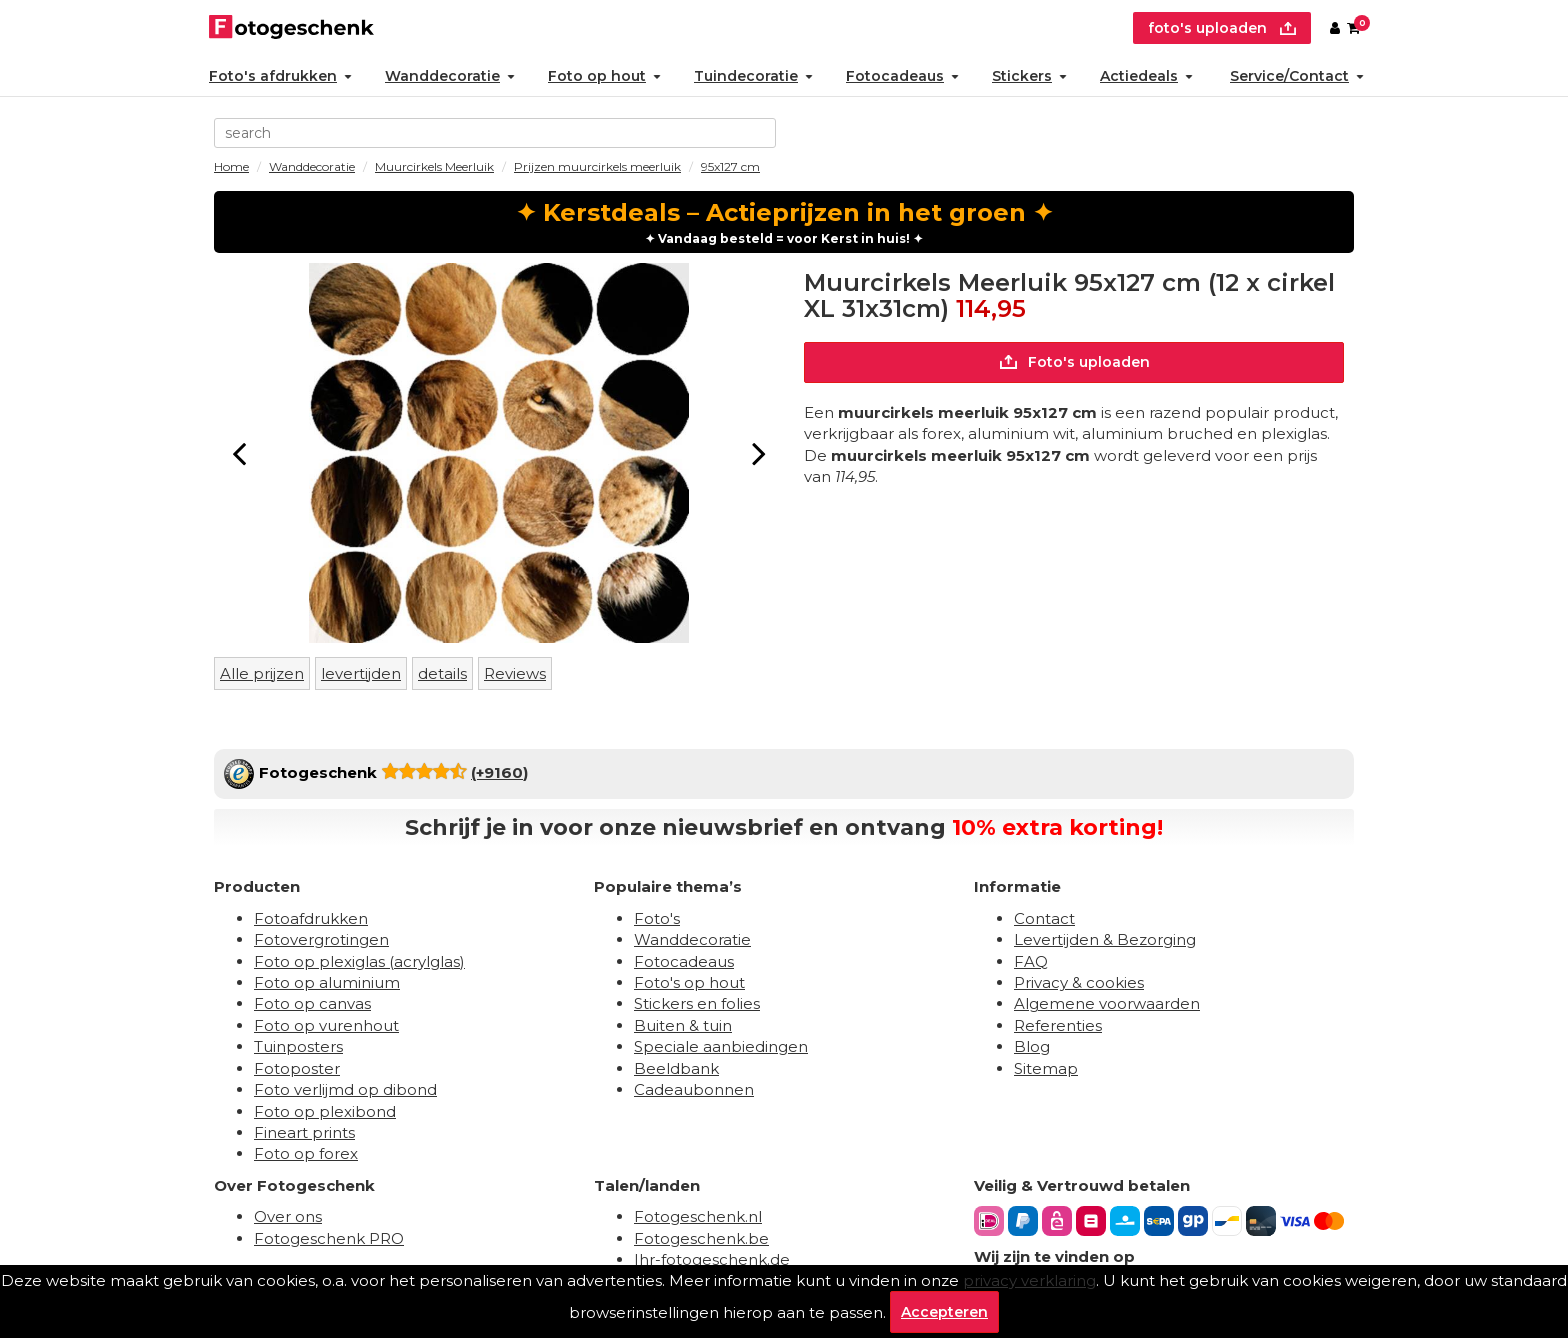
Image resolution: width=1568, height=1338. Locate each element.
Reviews (515, 673)
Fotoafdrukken (311, 918)
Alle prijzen (262, 673)
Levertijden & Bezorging (1105, 939)
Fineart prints (304, 1132)
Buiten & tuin (683, 1025)
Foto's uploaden (1074, 362)
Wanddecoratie (450, 76)
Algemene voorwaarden (1107, 1003)
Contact (1044, 918)
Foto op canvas (312, 1003)
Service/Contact (1297, 76)
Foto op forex (306, 1153)
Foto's (657, 918)
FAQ (1031, 961)
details (442, 673)
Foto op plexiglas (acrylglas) (359, 961)
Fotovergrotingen (321, 939)
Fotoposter (297, 1068)
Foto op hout (604, 76)
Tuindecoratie (753, 76)
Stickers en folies (697, 1003)
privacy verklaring (1029, 1280)
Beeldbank (676, 1068)
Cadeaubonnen (694, 1089)
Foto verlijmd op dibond (345, 1089)
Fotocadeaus (902, 76)
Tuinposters (298, 1046)
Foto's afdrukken (280, 76)
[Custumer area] (1335, 28)
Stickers (1029, 76)
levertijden (361, 673)
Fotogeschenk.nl (698, 1216)
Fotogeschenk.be (701, 1238)
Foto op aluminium (327, 982)
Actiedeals (1146, 76)
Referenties (1058, 1025)
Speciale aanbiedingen (721, 1046)
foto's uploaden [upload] (1222, 28)
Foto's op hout (689, 982)
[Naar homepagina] (291, 28)
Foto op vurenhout (326, 1025)
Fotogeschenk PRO (329, 1238)
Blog (1032, 1046)
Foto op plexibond (325, 1111)
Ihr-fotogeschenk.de (712, 1259)
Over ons (288, 1216)
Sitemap (1046, 1068)
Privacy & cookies (1079, 982)
